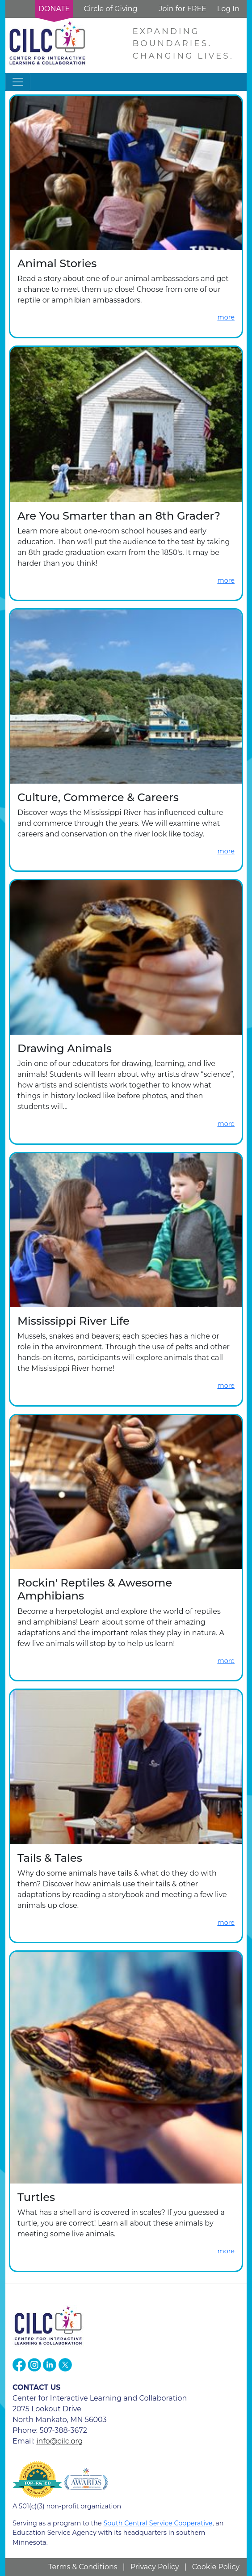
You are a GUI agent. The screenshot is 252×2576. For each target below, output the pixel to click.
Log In (228, 8)
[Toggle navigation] (17, 82)
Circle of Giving (110, 8)
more (226, 317)
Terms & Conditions (82, 2567)
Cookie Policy (215, 2567)
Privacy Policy (154, 2567)
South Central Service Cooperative (157, 2523)
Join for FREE (182, 8)
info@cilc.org (59, 2441)
